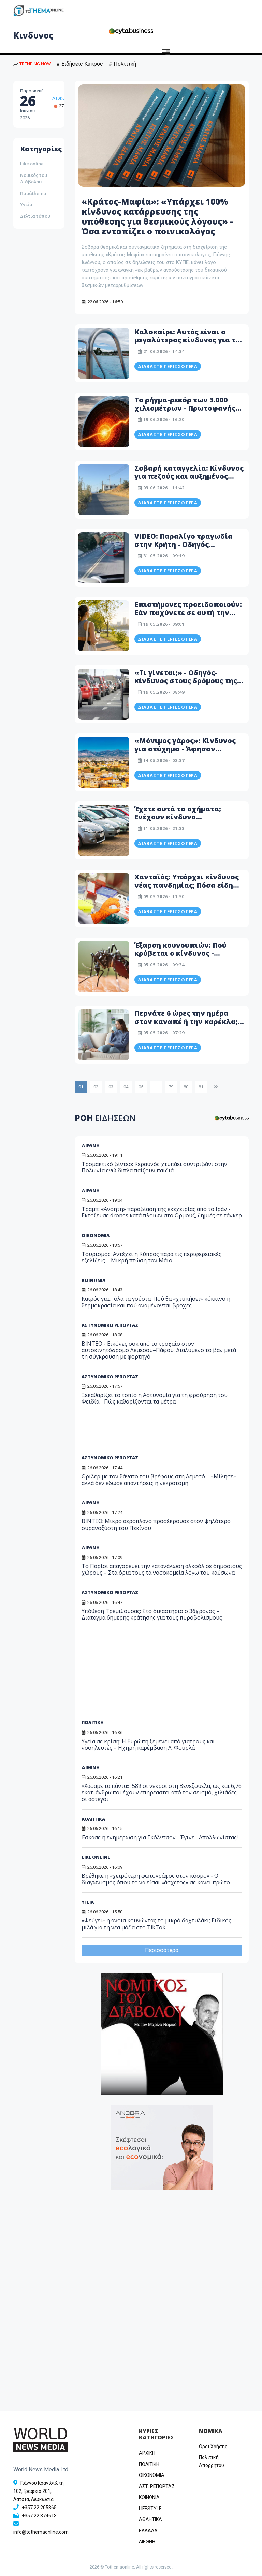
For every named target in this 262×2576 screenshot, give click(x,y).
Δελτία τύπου (35, 216)
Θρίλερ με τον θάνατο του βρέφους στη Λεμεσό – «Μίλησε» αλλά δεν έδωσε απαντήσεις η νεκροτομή (159, 1480)
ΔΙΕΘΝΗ (91, 1146)
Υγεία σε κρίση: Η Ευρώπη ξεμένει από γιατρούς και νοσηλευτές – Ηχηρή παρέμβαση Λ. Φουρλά (148, 1744)
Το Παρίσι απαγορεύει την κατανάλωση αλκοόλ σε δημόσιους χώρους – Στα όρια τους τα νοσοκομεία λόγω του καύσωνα (162, 1569)
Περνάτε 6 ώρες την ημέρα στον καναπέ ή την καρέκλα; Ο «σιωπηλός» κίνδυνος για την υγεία (189, 1025)
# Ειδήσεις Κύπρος (79, 64)
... (155, 1086)
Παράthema (33, 193)
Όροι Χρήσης (213, 2446)
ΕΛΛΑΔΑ (148, 2530)
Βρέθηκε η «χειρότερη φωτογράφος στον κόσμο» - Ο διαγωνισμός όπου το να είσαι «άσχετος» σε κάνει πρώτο (156, 1879)
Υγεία (26, 204)
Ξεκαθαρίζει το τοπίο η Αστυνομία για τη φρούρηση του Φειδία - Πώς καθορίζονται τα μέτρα (155, 1398)
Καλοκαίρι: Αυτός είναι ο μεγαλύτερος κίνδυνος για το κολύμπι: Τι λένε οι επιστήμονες (187, 344)
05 (141, 1086)
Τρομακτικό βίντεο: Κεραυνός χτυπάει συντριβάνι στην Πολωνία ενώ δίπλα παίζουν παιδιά (154, 1167)
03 (110, 1086)
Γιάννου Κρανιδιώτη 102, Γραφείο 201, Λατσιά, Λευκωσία (38, 2491)
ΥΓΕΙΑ (88, 1902)
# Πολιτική (122, 64)
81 (201, 1086)
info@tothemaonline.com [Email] (41, 2532)
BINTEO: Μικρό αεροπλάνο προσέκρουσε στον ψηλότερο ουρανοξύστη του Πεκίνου (156, 1524)
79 (171, 1086)
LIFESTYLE (150, 2508)
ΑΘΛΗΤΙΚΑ (93, 1819)
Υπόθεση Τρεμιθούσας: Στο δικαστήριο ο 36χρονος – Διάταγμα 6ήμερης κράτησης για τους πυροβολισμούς (152, 1614)
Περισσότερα (161, 1950)
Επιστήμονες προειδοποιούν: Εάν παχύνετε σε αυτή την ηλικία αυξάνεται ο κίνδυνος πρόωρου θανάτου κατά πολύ (188, 616)
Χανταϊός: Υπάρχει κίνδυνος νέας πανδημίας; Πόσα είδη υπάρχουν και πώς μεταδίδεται (186, 889)
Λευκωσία (62, 98)
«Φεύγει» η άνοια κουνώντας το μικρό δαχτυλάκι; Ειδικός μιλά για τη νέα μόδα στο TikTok (156, 1924)
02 (95, 1086)
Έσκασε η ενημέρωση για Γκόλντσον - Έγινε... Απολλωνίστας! (160, 1837)
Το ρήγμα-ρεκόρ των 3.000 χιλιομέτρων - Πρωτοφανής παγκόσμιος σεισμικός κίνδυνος (184, 412)
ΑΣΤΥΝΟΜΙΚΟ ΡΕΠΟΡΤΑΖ (110, 1458)
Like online (32, 163)
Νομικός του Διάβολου (33, 178)
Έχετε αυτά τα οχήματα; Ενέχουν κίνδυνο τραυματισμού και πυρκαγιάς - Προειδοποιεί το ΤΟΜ (188, 821)
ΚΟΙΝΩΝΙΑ (149, 2497)
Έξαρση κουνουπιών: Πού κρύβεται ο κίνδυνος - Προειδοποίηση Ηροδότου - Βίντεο (183, 957)
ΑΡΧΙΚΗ (147, 2453)
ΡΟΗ (105, 1117)
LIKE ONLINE (96, 1857)
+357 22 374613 (39, 2515)
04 (125, 1086)
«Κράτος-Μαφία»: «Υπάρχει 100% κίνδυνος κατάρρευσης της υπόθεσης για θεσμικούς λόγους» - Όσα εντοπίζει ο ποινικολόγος (157, 216)
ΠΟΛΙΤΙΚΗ (93, 1722)
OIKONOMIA (151, 2475)
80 (186, 1086)
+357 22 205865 (39, 2507)
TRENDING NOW (32, 63)
